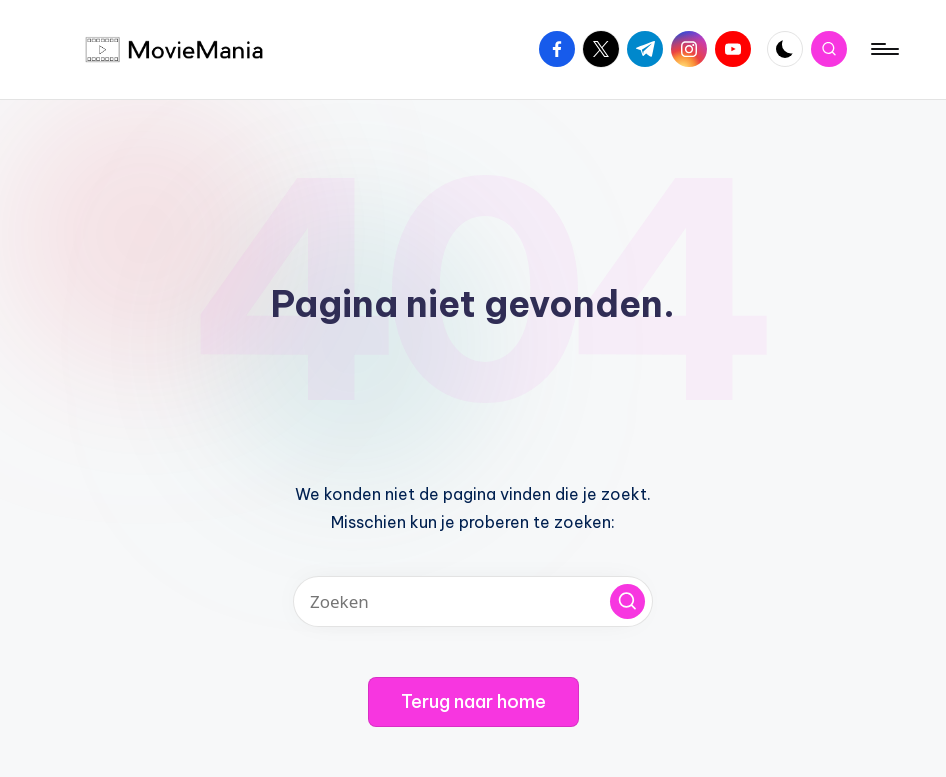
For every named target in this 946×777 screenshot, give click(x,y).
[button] (627, 601)
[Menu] (883, 49)
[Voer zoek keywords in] (473, 601)
